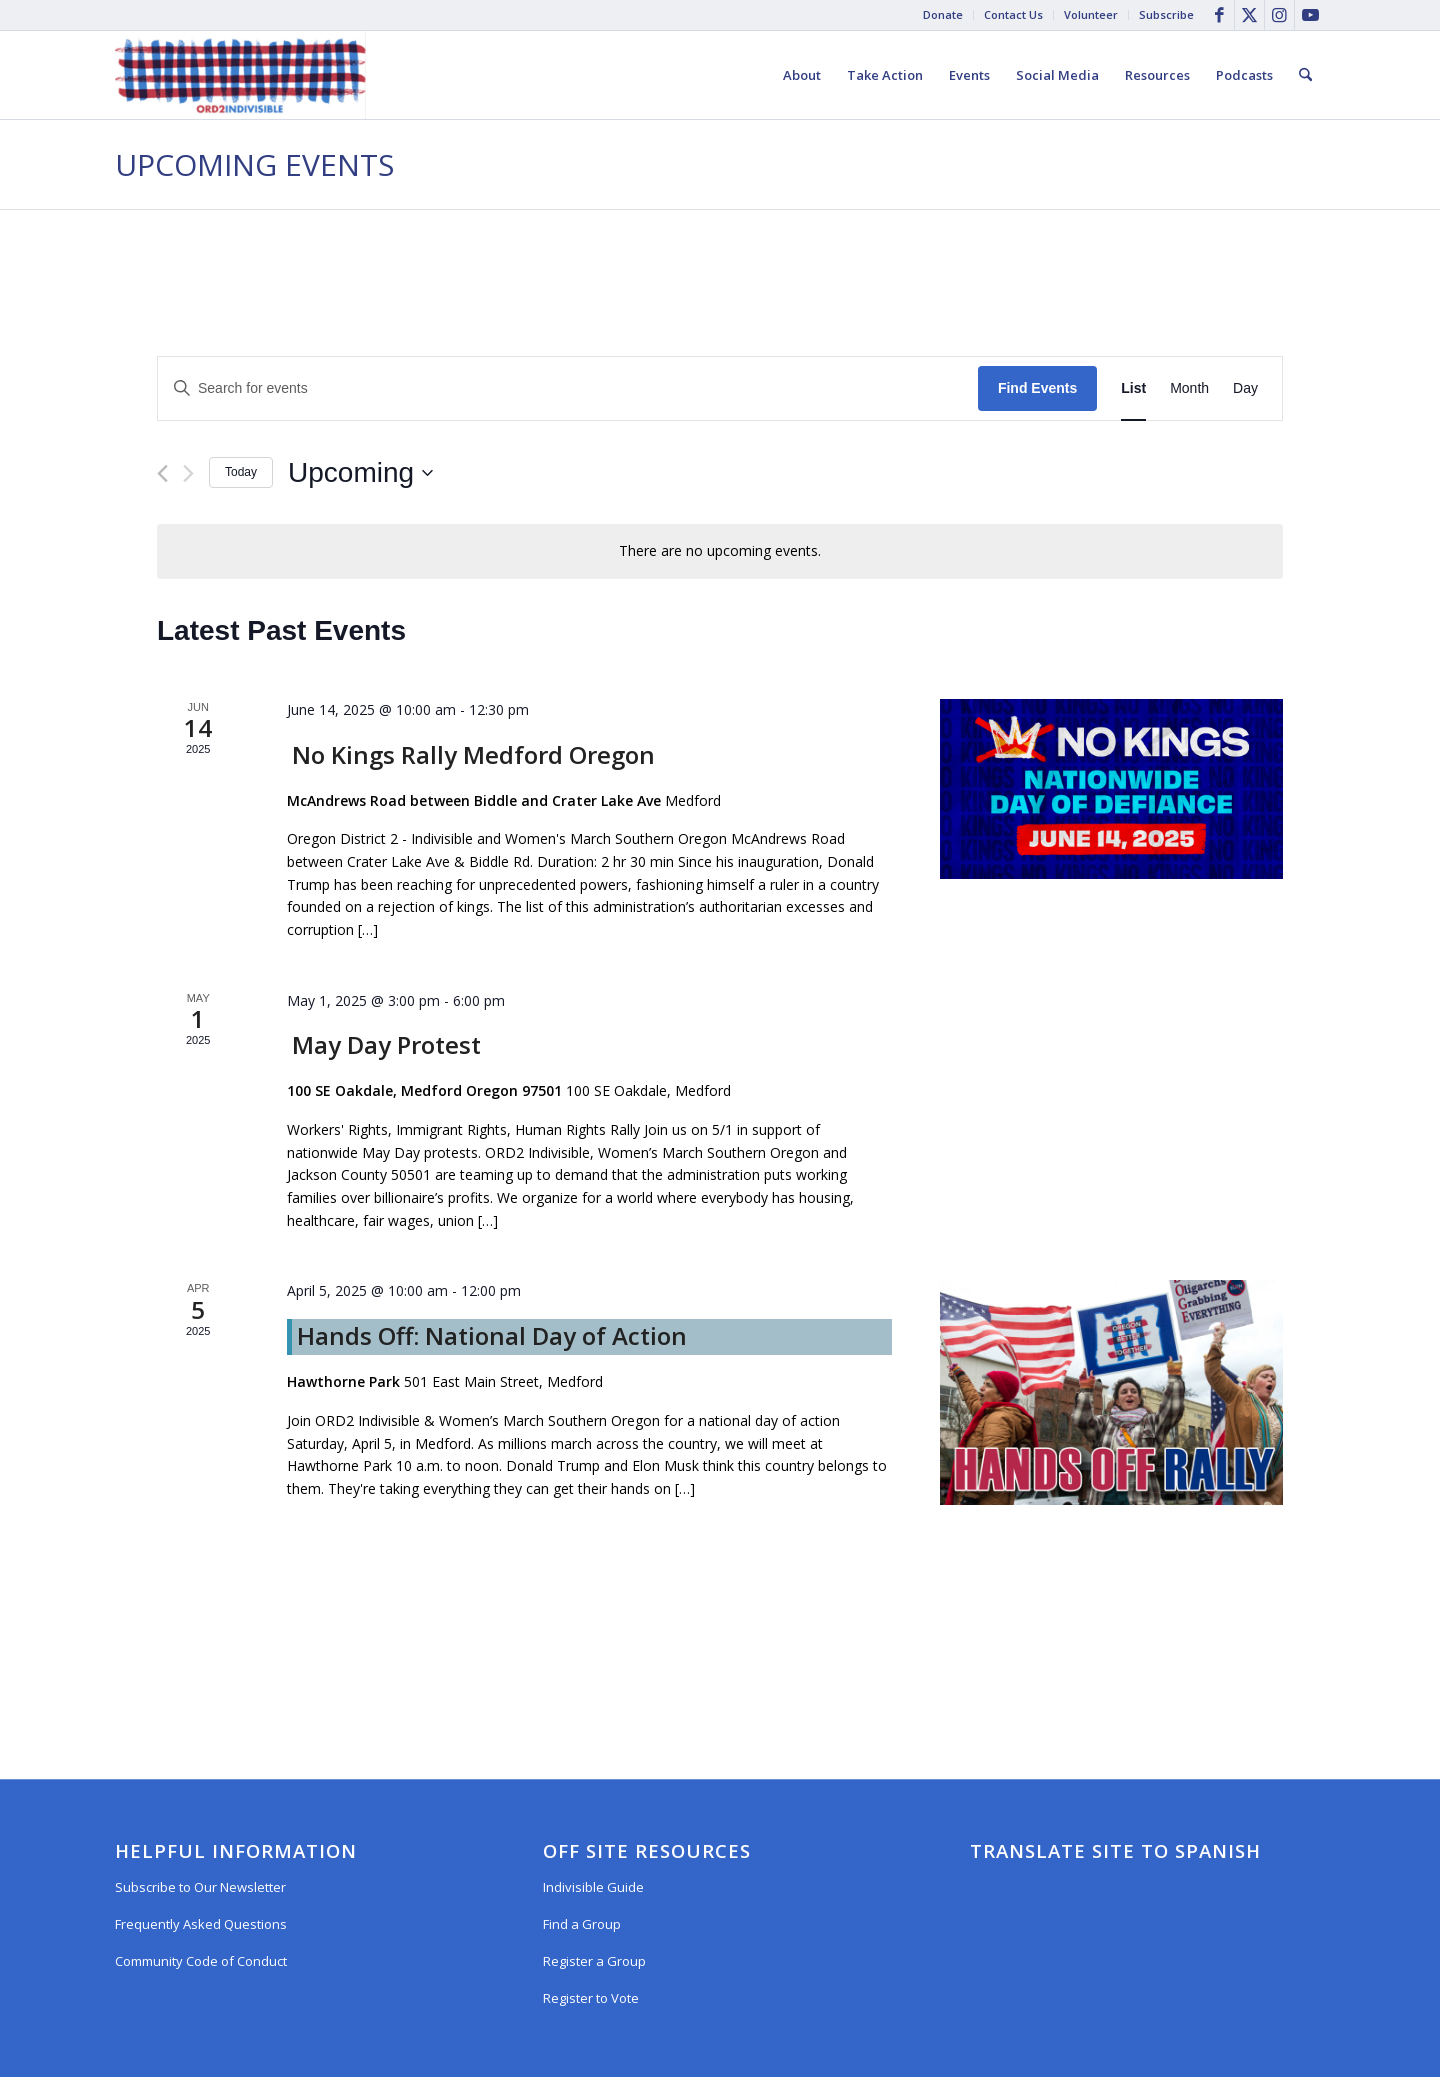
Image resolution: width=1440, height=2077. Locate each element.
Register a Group (594, 1961)
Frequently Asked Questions (201, 1924)
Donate (943, 14)
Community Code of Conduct (201, 1961)
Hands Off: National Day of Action (492, 1335)
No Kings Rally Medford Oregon (473, 754)
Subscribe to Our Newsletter (200, 1887)
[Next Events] (188, 473)
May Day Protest (386, 1044)
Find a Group (582, 1924)
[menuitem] (943, 15)
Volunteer (1091, 14)
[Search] (1305, 75)
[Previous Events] (162, 473)
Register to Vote (591, 1998)
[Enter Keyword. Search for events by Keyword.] (568, 388)
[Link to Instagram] (1279, 15)
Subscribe (1166, 14)
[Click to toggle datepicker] (360, 473)
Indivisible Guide (593, 1887)
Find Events (1037, 388)
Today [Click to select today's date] (241, 472)
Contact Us (1013, 14)
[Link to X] (1249, 15)
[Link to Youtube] (1310, 15)
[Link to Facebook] (1219, 15)
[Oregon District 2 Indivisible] (240, 75)
